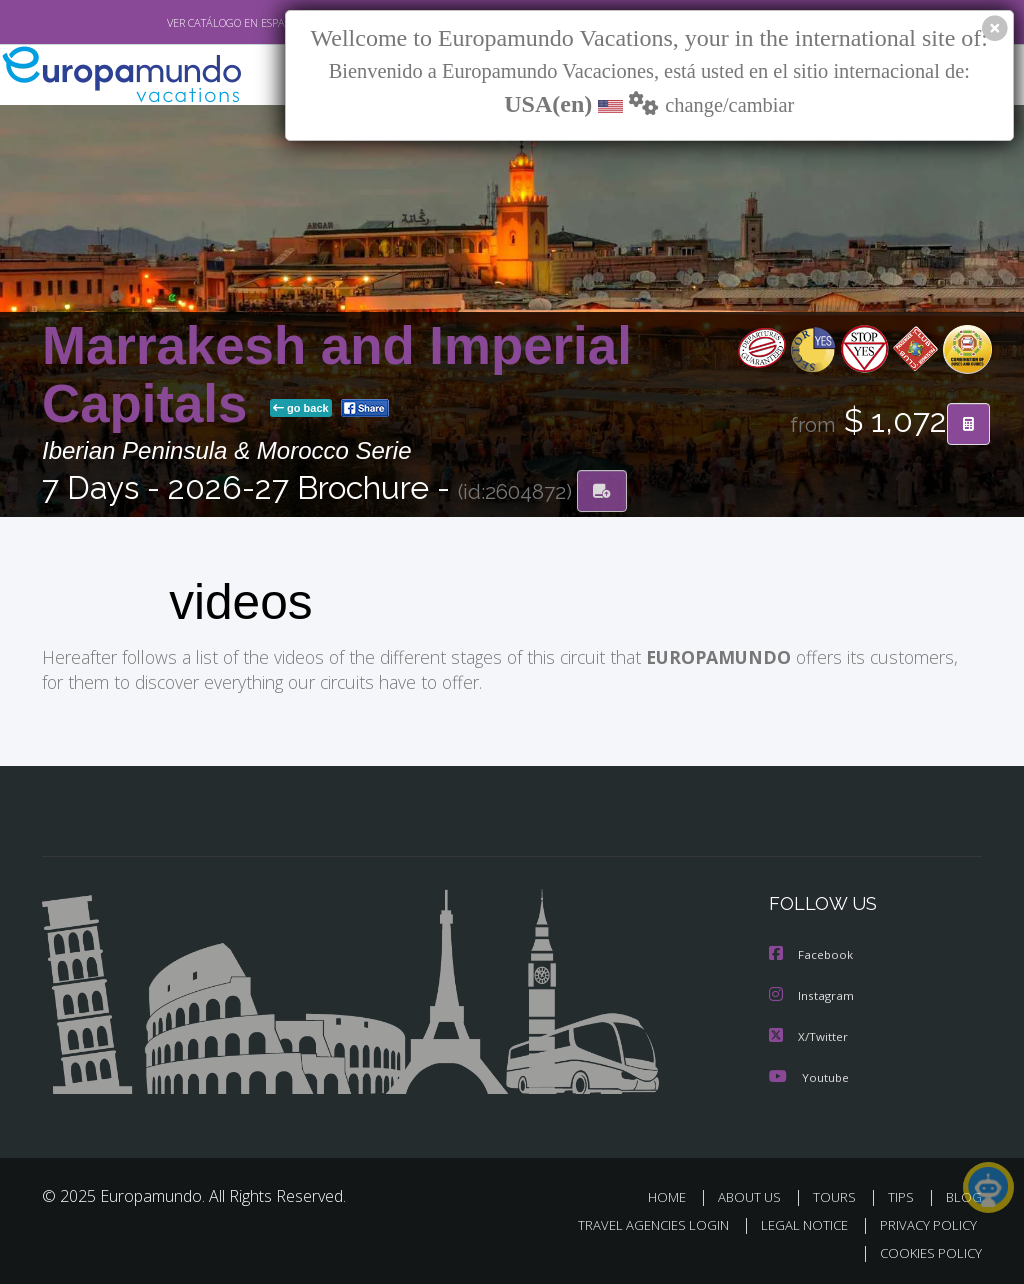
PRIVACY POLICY (923, 1221)
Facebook (812, 953)
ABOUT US (755, 1193)
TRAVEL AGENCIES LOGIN (638, 1221)
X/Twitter (809, 1033)
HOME (674, 1193)
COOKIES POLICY (926, 1250)
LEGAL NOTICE (795, 1221)
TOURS (838, 1193)
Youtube (809, 1073)
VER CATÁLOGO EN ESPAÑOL (190, 23)
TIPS (903, 1193)
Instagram (812, 993)
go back (301, 409)
